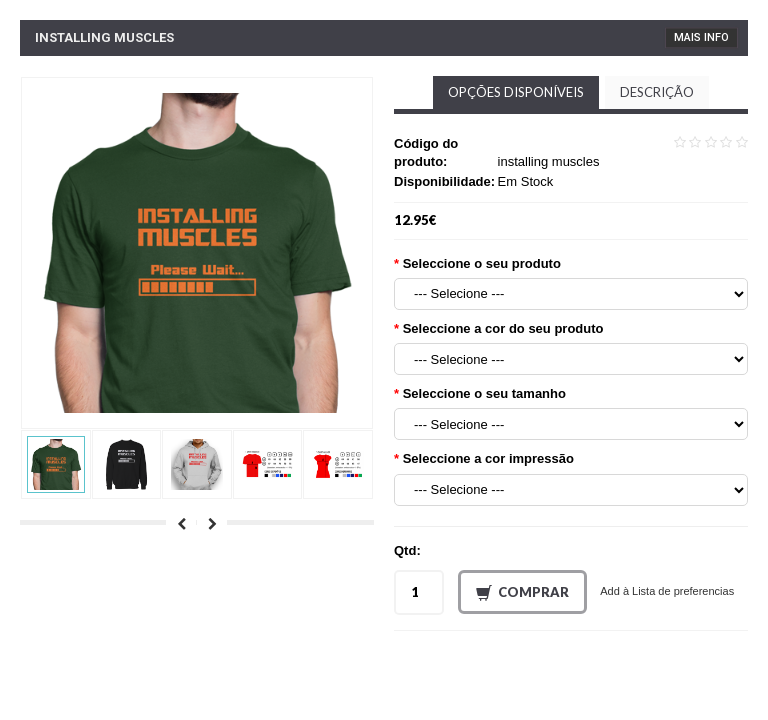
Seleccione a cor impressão (488, 458)
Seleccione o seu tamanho (484, 393)
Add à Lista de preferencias (667, 591)
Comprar (522, 593)
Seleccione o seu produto (482, 263)
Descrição (657, 92)
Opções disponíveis (516, 92)
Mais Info (701, 37)
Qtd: (407, 550)
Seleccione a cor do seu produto (503, 328)
